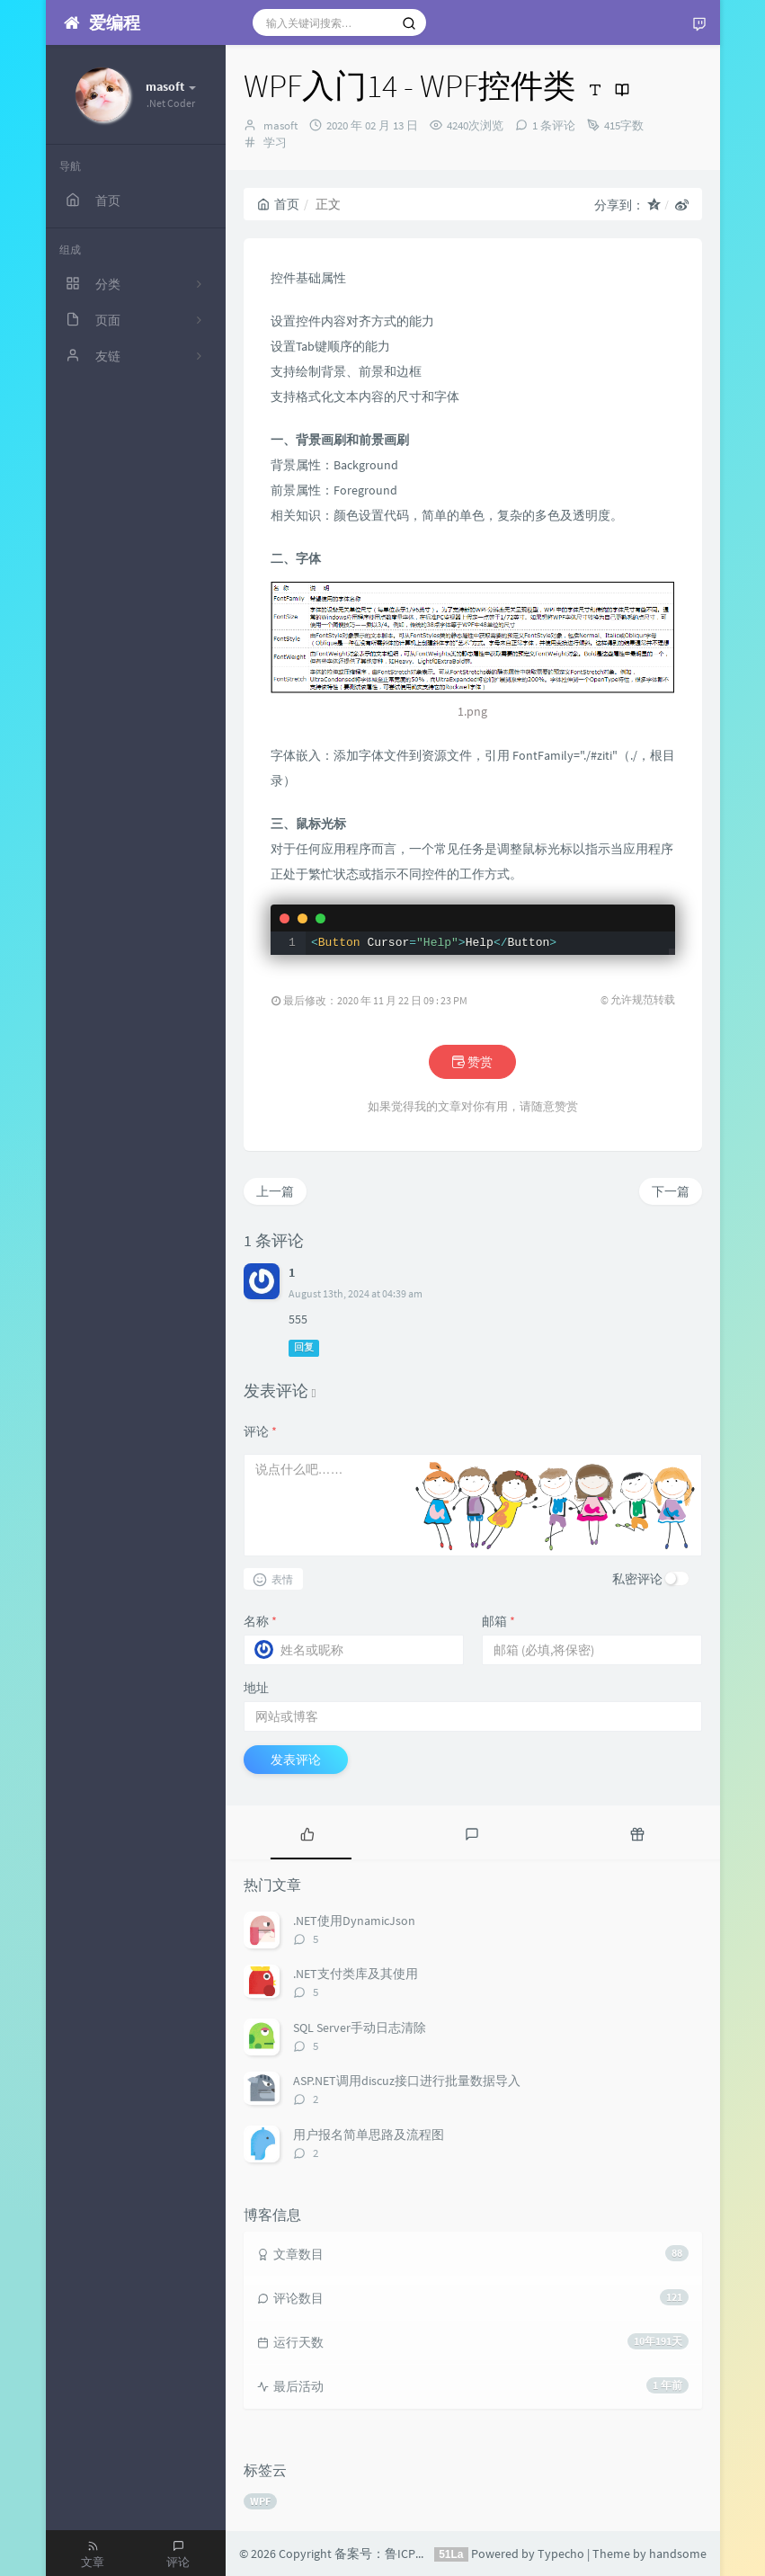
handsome (678, 2553)
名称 (260, 1621)
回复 (304, 1347)
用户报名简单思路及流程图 (368, 2134)
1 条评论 (553, 125)
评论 (260, 1431)
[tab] (308, 1832)
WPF (260, 2501)
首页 (278, 204)
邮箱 (498, 1621)
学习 (275, 142)
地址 (256, 1688)
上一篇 (275, 1191)
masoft (280, 125)
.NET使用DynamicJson (354, 1920)
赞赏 (472, 1062)
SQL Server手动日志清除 (359, 2027)
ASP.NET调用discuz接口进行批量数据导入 (406, 2080)
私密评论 (637, 1579)
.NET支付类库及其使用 (355, 1973)
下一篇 (670, 1191)
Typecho (561, 2553)
